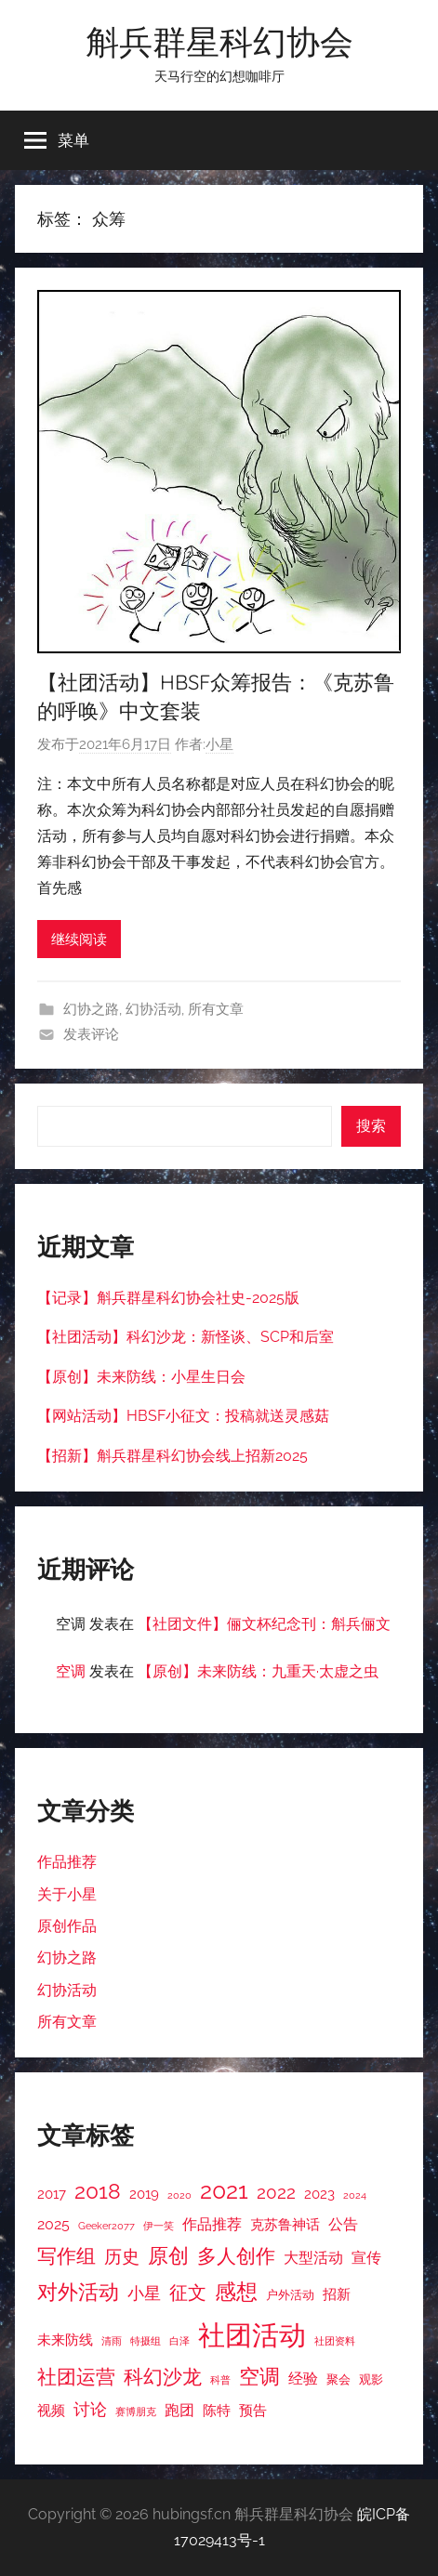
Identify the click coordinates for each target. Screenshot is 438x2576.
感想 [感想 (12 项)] (236, 2292)
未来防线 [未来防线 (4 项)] (65, 2339)
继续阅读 (79, 939)
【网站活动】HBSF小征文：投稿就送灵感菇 (183, 1416)
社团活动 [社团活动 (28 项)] (252, 2335)
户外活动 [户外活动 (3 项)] (290, 2295)
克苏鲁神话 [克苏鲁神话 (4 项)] (285, 2224)
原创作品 (67, 1926)
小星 (219, 744)
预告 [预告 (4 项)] (253, 2410)
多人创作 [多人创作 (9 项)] (236, 2256)
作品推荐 (67, 1862)
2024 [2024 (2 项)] (354, 2195)
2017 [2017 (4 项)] (51, 2193)
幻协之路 (91, 1009)
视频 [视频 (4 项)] (51, 2410)
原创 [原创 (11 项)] (168, 2255)
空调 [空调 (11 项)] (259, 2376)
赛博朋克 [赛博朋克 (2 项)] (135, 2411)
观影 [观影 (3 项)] (371, 2379)
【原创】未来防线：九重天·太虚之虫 (258, 1671)
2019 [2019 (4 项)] (144, 2193)
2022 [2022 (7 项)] (276, 2192)
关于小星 (67, 1894)
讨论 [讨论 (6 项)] (90, 2409)
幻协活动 (153, 1009)
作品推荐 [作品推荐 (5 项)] (212, 2224)
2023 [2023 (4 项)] (319, 2193)
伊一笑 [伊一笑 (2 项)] (158, 2225)
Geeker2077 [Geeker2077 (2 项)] (106, 2225)
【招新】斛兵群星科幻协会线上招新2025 (172, 1456)
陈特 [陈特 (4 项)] (217, 2410)
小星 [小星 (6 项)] (144, 2293)
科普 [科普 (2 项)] (220, 2379)
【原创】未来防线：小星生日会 (141, 1377)
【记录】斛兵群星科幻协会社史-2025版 (168, 1298)
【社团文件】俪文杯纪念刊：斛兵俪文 (264, 1624)
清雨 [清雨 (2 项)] (111, 2340)
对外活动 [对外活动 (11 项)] (78, 2292)
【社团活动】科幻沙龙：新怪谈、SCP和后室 (185, 1337)
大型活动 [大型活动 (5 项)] (313, 2258)
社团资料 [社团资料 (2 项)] (334, 2340)
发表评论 (91, 1034)
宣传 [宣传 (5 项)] (366, 2258)
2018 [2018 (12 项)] (97, 2191)
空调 (71, 1671)
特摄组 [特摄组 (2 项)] (145, 2340)
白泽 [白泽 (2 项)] (179, 2340)
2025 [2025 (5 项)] (53, 2224)
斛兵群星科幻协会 (219, 41)
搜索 (371, 1126)
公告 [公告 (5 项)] (343, 2224)
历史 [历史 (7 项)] (121, 2256)
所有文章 (216, 1009)
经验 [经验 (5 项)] (303, 2378)
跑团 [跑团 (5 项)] (179, 2410)
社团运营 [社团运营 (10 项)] (76, 2376)
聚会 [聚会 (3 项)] (338, 2379)
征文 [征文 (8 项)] (187, 2293)
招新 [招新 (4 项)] (337, 2294)
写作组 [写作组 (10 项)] (66, 2255)
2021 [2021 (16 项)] (224, 2190)
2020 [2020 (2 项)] (179, 2195)
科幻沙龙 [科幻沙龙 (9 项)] (163, 2377)
